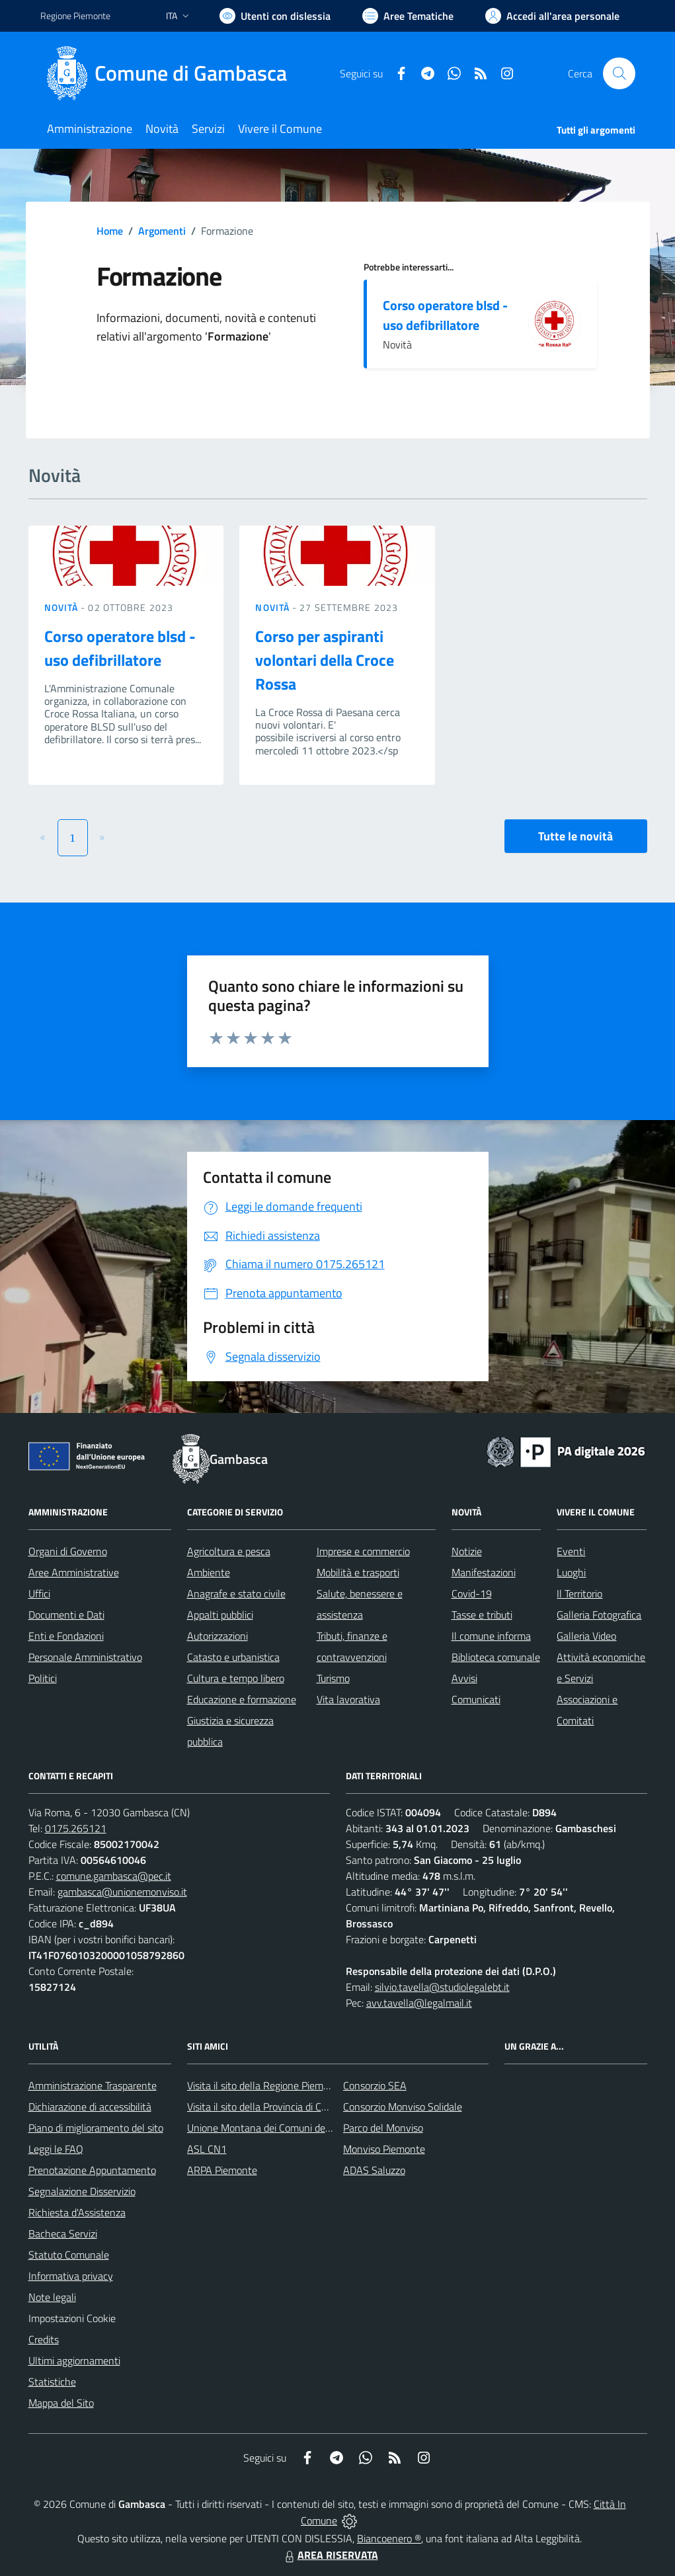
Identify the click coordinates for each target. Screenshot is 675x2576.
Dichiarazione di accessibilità (89, 2106)
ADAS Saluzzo (374, 2170)
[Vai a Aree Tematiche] (407, 16)
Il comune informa (491, 1636)
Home (110, 231)
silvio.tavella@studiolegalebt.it (442, 1987)
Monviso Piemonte (384, 2149)
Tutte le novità (575, 836)
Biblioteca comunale (496, 1657)
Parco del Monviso (383, 2128)
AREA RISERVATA (330, 2555)
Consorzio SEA (375, 2085)
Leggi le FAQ (55, 2149)
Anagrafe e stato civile (236, 1593)
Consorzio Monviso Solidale (402, 2106)
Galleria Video (586, 1636)
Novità (62, 607)
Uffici (39, 1593)
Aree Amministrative (73, 1572)
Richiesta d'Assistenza (77, 2212)
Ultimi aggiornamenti (74, 2360)
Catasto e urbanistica (233, 1657)
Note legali (52, 2297)
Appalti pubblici (220, 1615)
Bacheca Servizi (62, 2233)
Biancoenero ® (389, 2538)
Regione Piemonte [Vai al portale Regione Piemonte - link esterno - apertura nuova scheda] (75, 15)
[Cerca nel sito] (619, 73)
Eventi (571, 1551)
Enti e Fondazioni (66, 1636)
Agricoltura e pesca (228, 1551)
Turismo (333, 1678)
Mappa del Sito (61, 2403)
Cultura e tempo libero (235, 1678)
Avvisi (464, 1678)
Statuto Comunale (68, 2255)
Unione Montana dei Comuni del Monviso (277, 2128)
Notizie (467, 1551)
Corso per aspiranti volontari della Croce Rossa (324, 660)
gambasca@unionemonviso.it (122, 1892)
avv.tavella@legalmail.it (419, 2003)
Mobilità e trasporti (358, 1572)
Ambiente (208, 1572)
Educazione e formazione (241, 1699)
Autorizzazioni (217, 1636)
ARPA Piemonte (222, 2170)
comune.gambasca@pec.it (113, 1876)
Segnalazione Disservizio (82, 2191)
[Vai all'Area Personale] (552, 16)
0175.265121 (75, 1828)
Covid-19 (472, 1593)
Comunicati (476, 1699)
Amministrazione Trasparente (92, 2085)
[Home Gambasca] (171, 73)
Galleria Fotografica (599, 1615)
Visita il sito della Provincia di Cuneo (265, 2106)
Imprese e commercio (363, 1551)
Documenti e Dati (66, 1615)
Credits (43, 2339)
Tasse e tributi (482, 1615)
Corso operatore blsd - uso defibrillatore (445, 315)
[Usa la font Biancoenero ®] (275, 16)
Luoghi (571, 1572)
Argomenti (162, 231)
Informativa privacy (70, 2276)
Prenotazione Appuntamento (92, 2170)
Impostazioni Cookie (72, 2318)
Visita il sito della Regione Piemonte (265, 2085)
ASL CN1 (207, 2149)
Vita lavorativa (348, 1699)
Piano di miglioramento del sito (95, 2128)
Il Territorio (579, 1593)
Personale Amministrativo (85, 1657)
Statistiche (52, 2382)
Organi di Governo (67, 1551)
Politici (42, 1678)
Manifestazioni (484, 1572)
